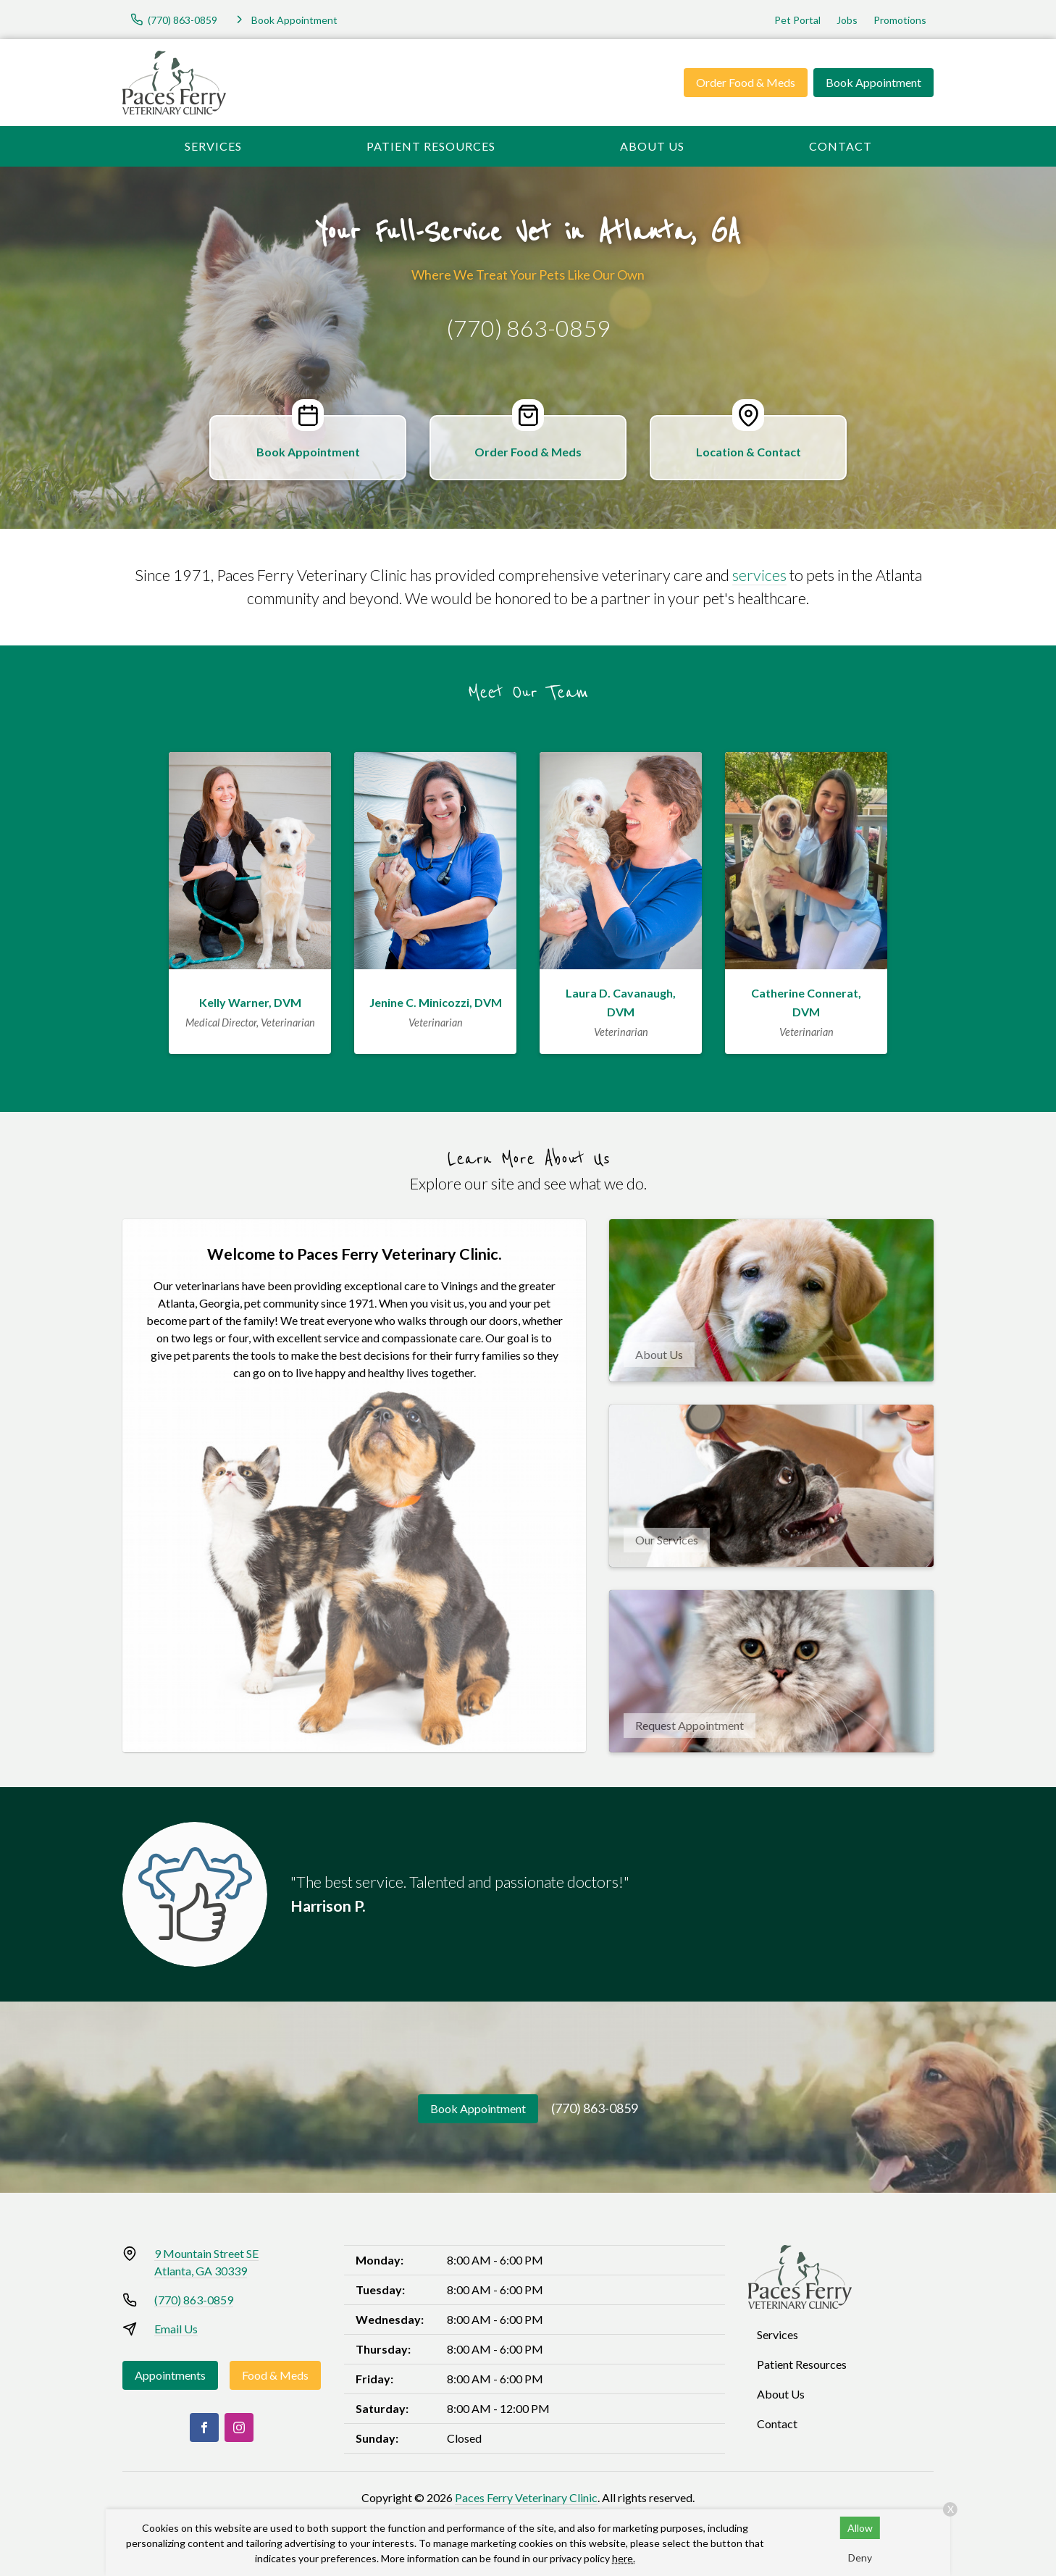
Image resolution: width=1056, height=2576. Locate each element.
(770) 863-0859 (528, 328)
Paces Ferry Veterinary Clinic (526, 2497)
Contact (840, 146)
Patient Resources (430, 146)
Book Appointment (873, 82)
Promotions (899, 20)
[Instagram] (239, 2427)
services (759, 575)
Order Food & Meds (745, 82)
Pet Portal (797, 20)
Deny (860, 2557)
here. (623, 2558)
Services (213, 146)
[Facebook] (204, 2427)
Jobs (847, 20)
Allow (860, 2528)
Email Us (176, 2328)
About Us (652, 146)
